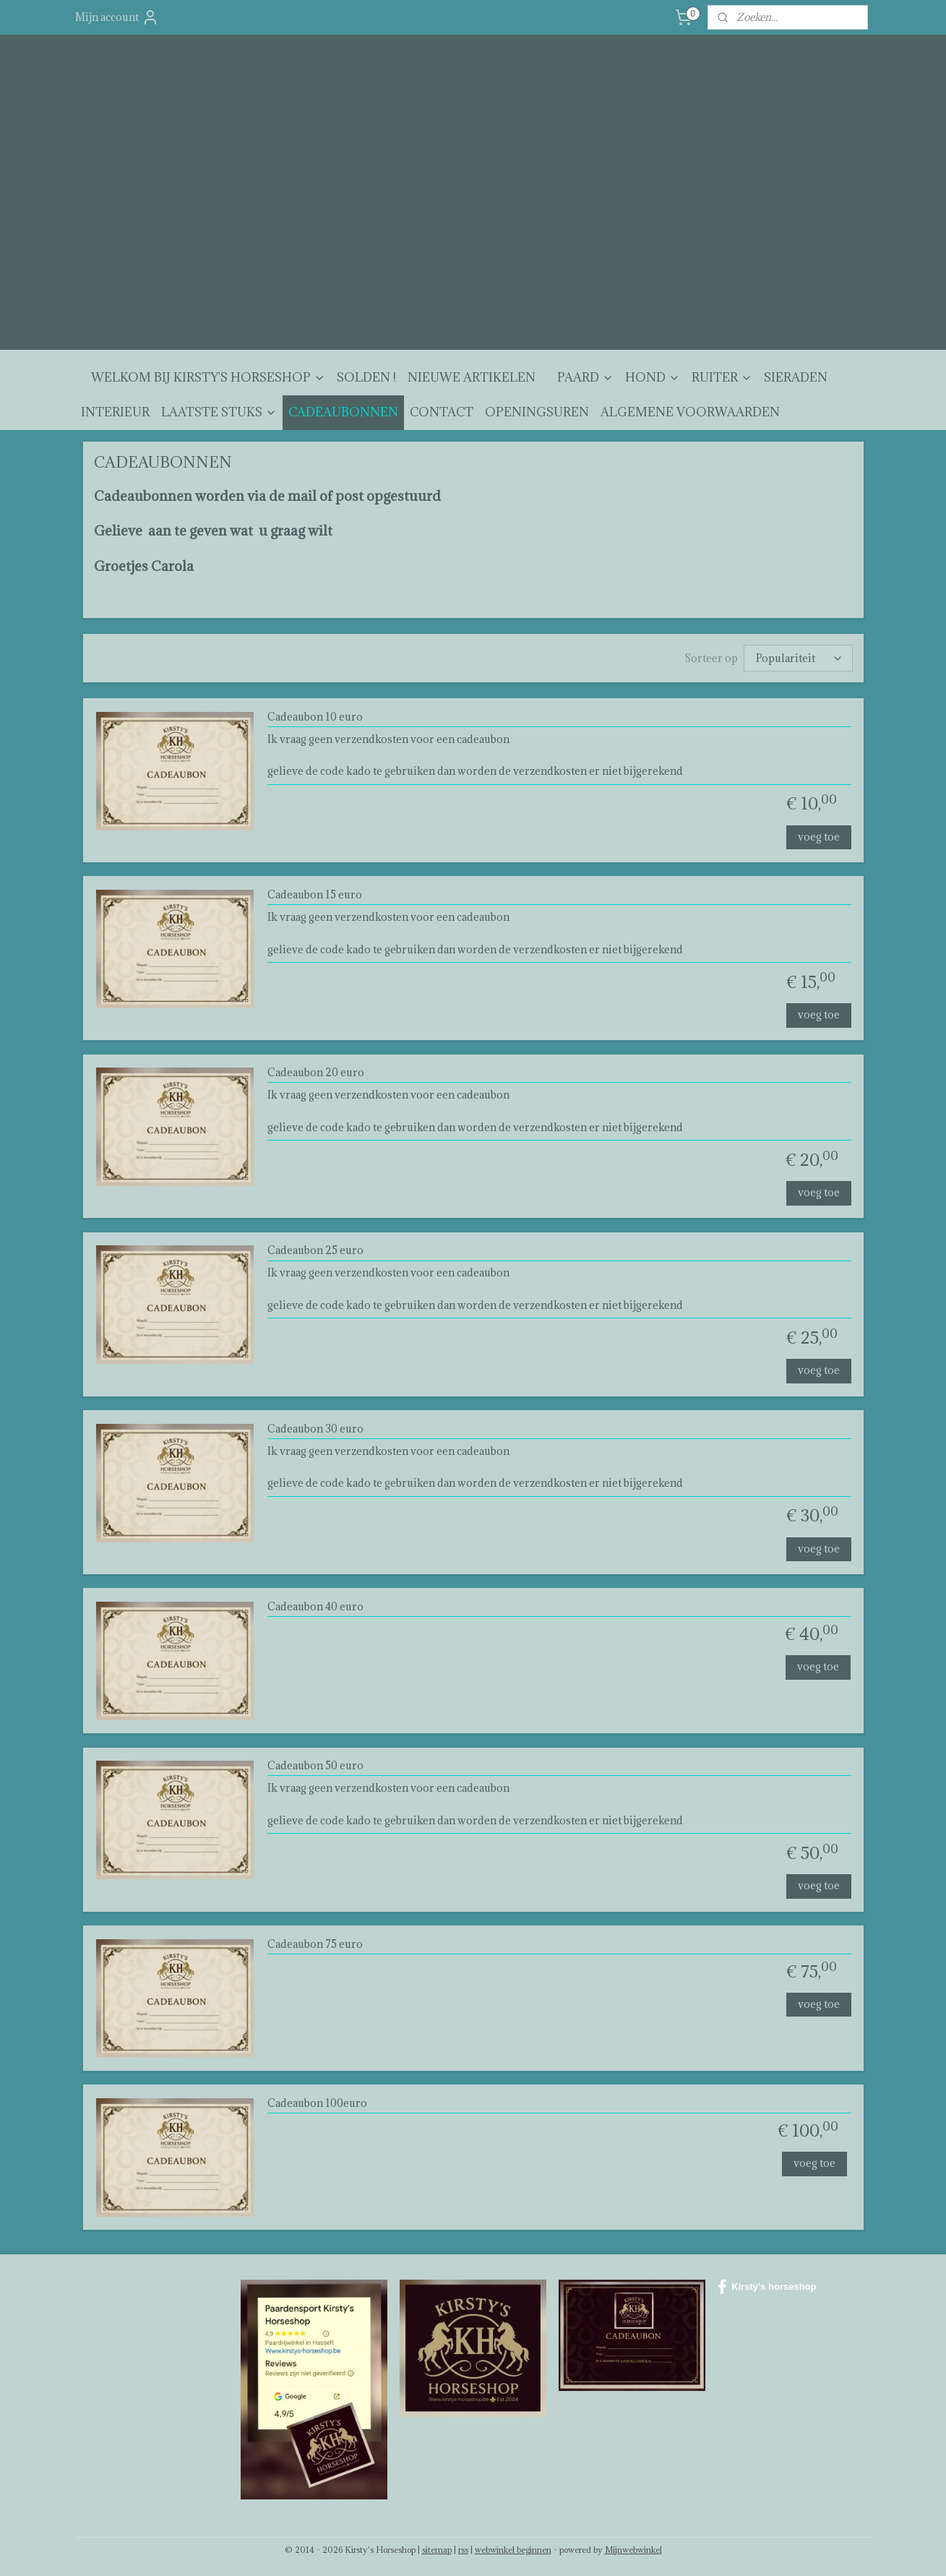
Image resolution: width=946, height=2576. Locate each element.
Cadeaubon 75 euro (314, 1944)
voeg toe (818, 836)
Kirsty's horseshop (767, 2287)
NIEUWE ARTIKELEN (472, 377)
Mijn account (117, 17)
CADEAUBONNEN (343, 412)
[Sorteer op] (798, 658)
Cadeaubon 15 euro (314, 895)
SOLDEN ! (366, 377)
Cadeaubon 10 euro (314, 717)
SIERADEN (795, 377)
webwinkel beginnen (513, 2549)
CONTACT (441, 412)
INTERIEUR (115, 412)
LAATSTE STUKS (219, 412)
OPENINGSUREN (537, 412)
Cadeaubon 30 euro (315, 1429)
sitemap (437, 2549)
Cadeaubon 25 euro (315, 1251)
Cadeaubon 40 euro (315, 1607)
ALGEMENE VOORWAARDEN (690, 412)
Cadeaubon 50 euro (315, 1766)
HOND (652, 377)
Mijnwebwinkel (633, 2549)
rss (463, 2549)
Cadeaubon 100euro (316, 2104)
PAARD (585, 377)
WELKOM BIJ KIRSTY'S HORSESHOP (208, 377)
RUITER (722, 377)
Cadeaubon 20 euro (315, 1073)
